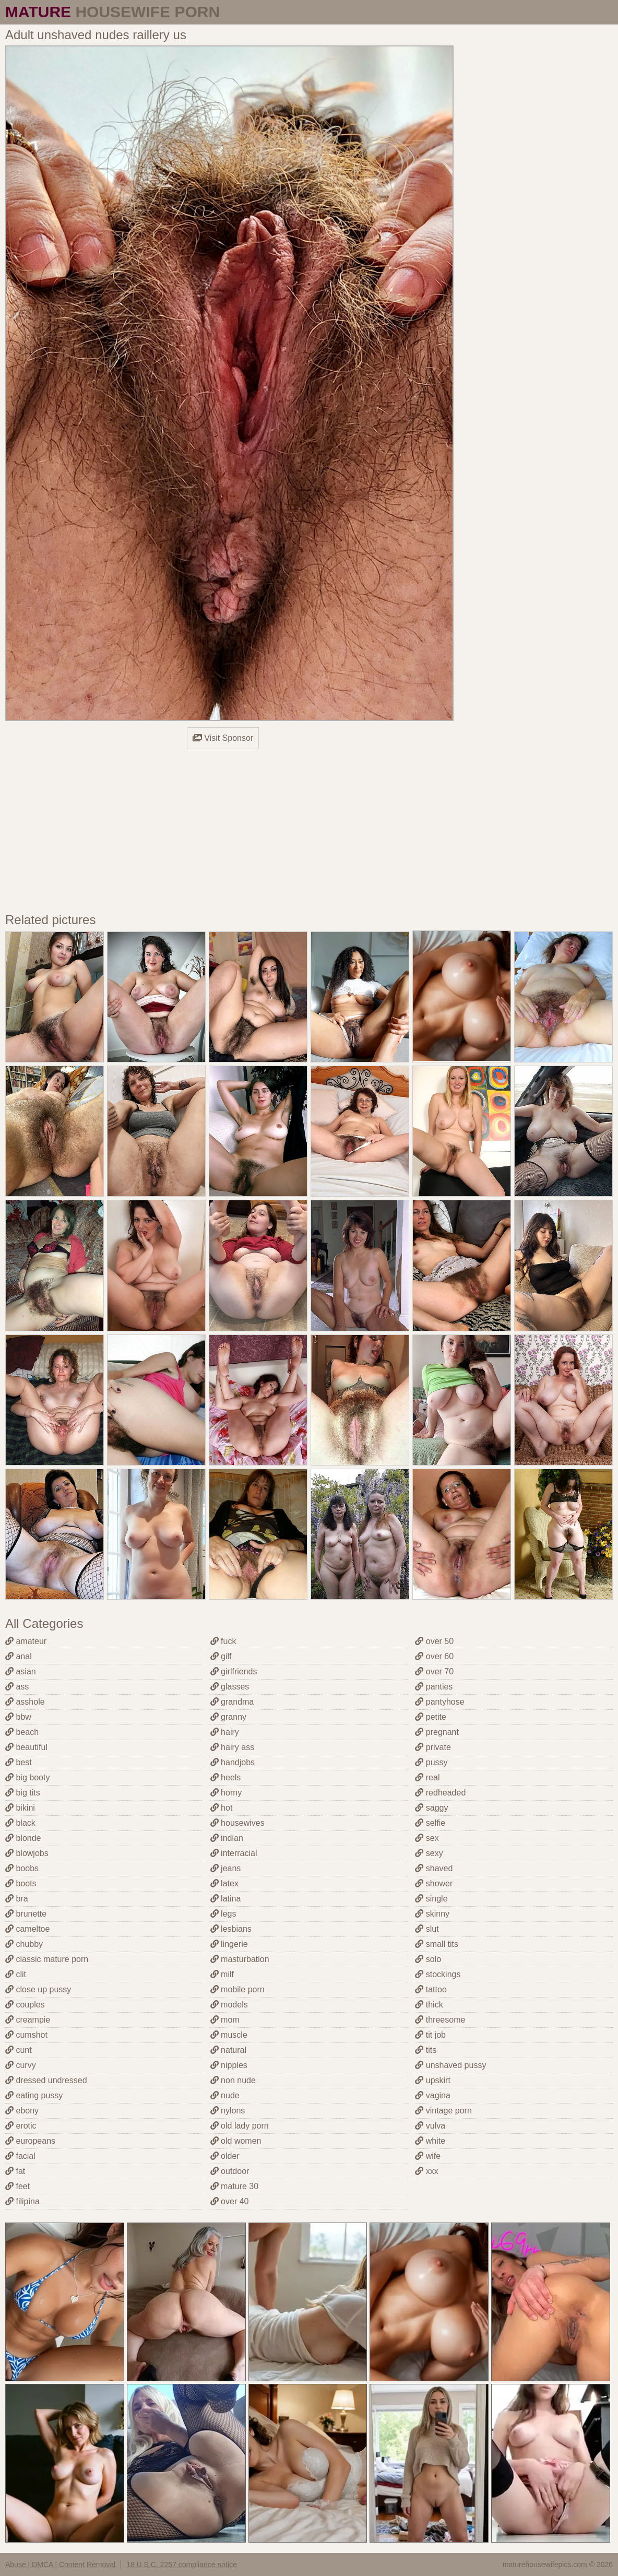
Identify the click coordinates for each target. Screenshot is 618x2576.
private (432, 1747)
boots (21, 1883)
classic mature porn (46, 1959)
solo (428, 1959)
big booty (27, 1777)
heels (225, 1777)
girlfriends (233, 1671)
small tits (436, 1944)
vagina (432, 2095)
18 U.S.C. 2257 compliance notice (181, 2564)
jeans (225, 1868)
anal (18, 1656)
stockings (437, 1974)
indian (226, 1838)
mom (225, 2019)
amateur (25, 1641)
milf (222, 1974)
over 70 (434, 1671)
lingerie (229, 1944)
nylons (227, 2110)
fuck (223, 1641)
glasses (229, 1686)
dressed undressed (46, 2080)
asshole (25, 1701)
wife (428, 2156)
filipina (22, 2201)
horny (226, 1792)
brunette (25, 1913)
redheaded (440, 1792)
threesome (440, 2019)
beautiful (26, 1747)
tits (425, 2050)
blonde (23, 1838)
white (430, 2140)
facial (20, 2156)
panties (434, 1686)
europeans (30, 2140)
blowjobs (27, 1853)
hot (221, 1807)
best (18, 1762)
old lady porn (239, 2125)
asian (20, 1671)
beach (22, 1732)
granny (228, 1716)
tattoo (430, 1989)
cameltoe (27, 1928)
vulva (430, 2125)
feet (17, 2186)
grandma (232, 1701)
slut (426, 1928)
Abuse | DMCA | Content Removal (60, 2564)
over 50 (434, 1641)
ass (17, 1686)
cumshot (26, 2034)
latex (224, 1883)
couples (25, 2004)
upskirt (432, 2080)
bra (16, 1898)
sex (426, 1838)
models (229, 2004)
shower (434, 1883)
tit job (430, 2034)
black (20, 1822)
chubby (24, 1944)
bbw (18, 1716)
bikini (20, 1807)
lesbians (231, 1928)
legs (223, 1913)
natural (228, 2050)
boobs (22, 1868)
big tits (22, 1792)
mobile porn (237, 1989)
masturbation (239, 1959)
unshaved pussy (450, 2065)
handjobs (232, 1762)
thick (429, 2004)
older (225, 2156)
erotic (21, 2125)
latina (225, 1898)
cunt (18, 2050)
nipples (228, 2065)
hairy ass (232, 1747)
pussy (431, 1762)
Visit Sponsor (223, 738)
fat (15, 2171)
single (431, 1898)
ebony (22, 2110)
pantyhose (439, 1701)
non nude (233, 2080)
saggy (431, 1807)
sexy (429, 1853)
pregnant (437, 1732)
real (427, 1777)
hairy (224, 1732)
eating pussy (34, 2095)
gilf (221, 1656)
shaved (434, 1868)
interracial (233, 1853)
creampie (27, 2019)
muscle (228, 2034)
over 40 (229, 2201)
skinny (432, 1913)
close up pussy (38, 1989)
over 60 (434, 1656)
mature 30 (234, 2186)
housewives (237, 1822)
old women (236, 2140)
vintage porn (443, 2110)
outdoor (229, 2171)
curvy (20, 2065)
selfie (430, 1822)
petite (430, 1716)
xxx (426, 2171)
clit (15, 1974)
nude (225, 2095)
